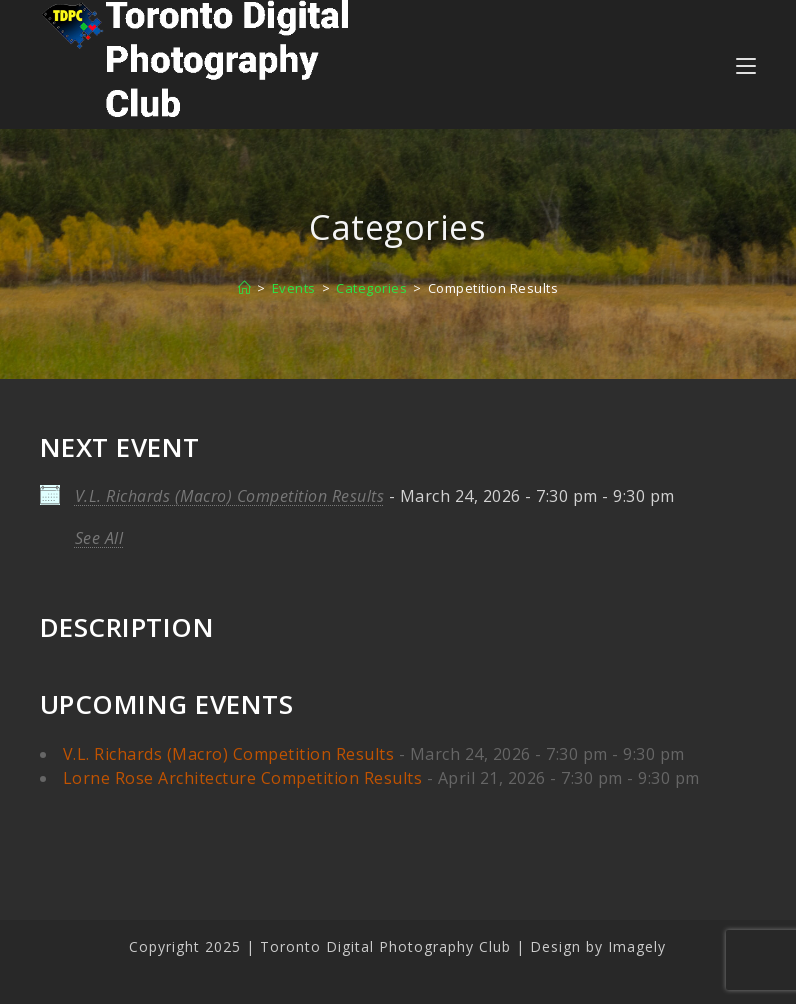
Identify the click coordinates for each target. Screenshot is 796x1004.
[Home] (245, 288)
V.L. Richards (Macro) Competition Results (230, 496)
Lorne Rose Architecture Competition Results (243, 778)
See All (99, 538)
